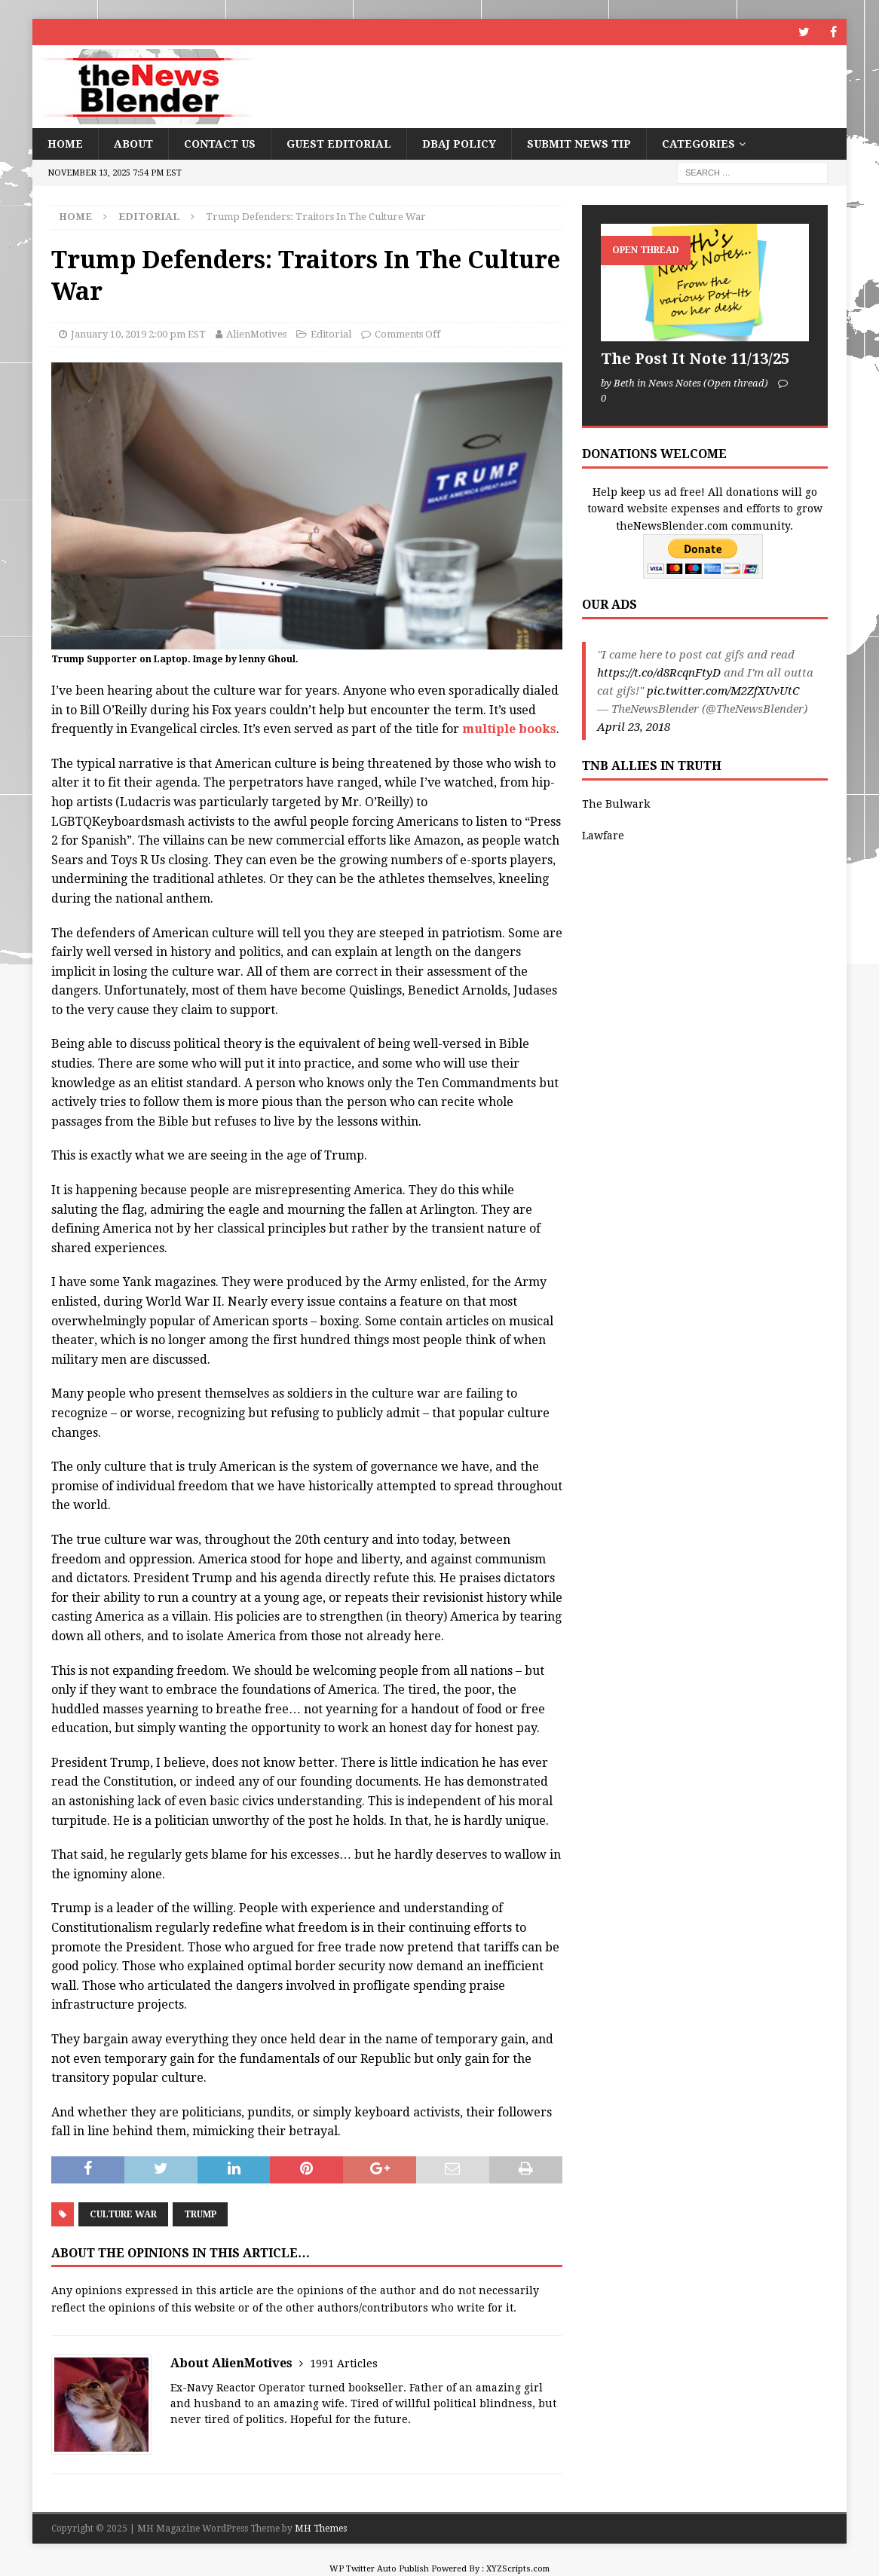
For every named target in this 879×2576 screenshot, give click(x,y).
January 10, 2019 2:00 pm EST (138, 334)
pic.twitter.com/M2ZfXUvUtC (723, 691)
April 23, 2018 (633, 727)
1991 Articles (344, 2364)
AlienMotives (256, 334)
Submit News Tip (579, 144)
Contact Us (220, 144)
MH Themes (321, 2528)
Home (65, 144)
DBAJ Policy (459, 144)
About (133, 144)
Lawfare (603, 836)
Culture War (123, 2214)
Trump (200, 2214)
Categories (698, 144)
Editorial (331, 334)
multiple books (509, 729)
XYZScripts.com (518, 2569)
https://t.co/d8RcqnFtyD (659, 673)
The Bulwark (616, 804)
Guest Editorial (338, 144)
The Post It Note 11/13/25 (695, 359)
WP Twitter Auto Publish (379, 2569)
